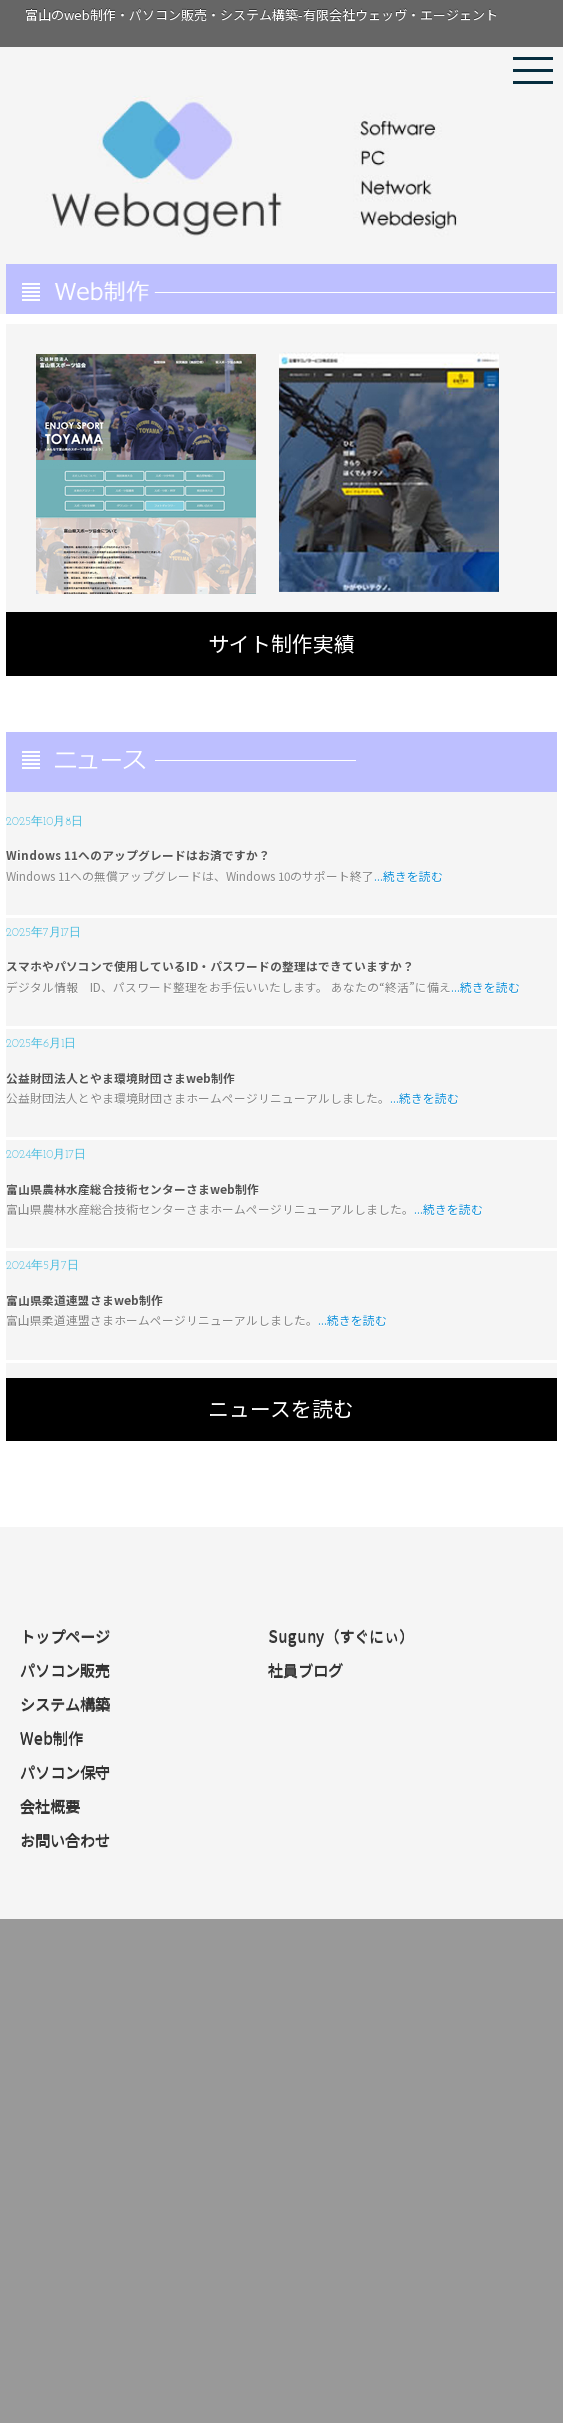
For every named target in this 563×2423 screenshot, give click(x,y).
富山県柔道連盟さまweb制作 (84, 1299)
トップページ (65, 1636)
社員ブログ (305, 1670)
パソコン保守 (65, 1772)
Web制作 (51, 1738)
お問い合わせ (65, 1840)
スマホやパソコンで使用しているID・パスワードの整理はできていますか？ (210, 965)
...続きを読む (408, 875)
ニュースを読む (281, 1408)
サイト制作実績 (281, 643)
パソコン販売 (65, 1670)
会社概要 (50, 1806)
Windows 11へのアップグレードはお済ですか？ (138, 854)
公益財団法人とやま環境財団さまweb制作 (120, 1077)
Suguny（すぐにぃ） (341, 1636)
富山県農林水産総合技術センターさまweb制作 (132, 1188)
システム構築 (65, 1704)
